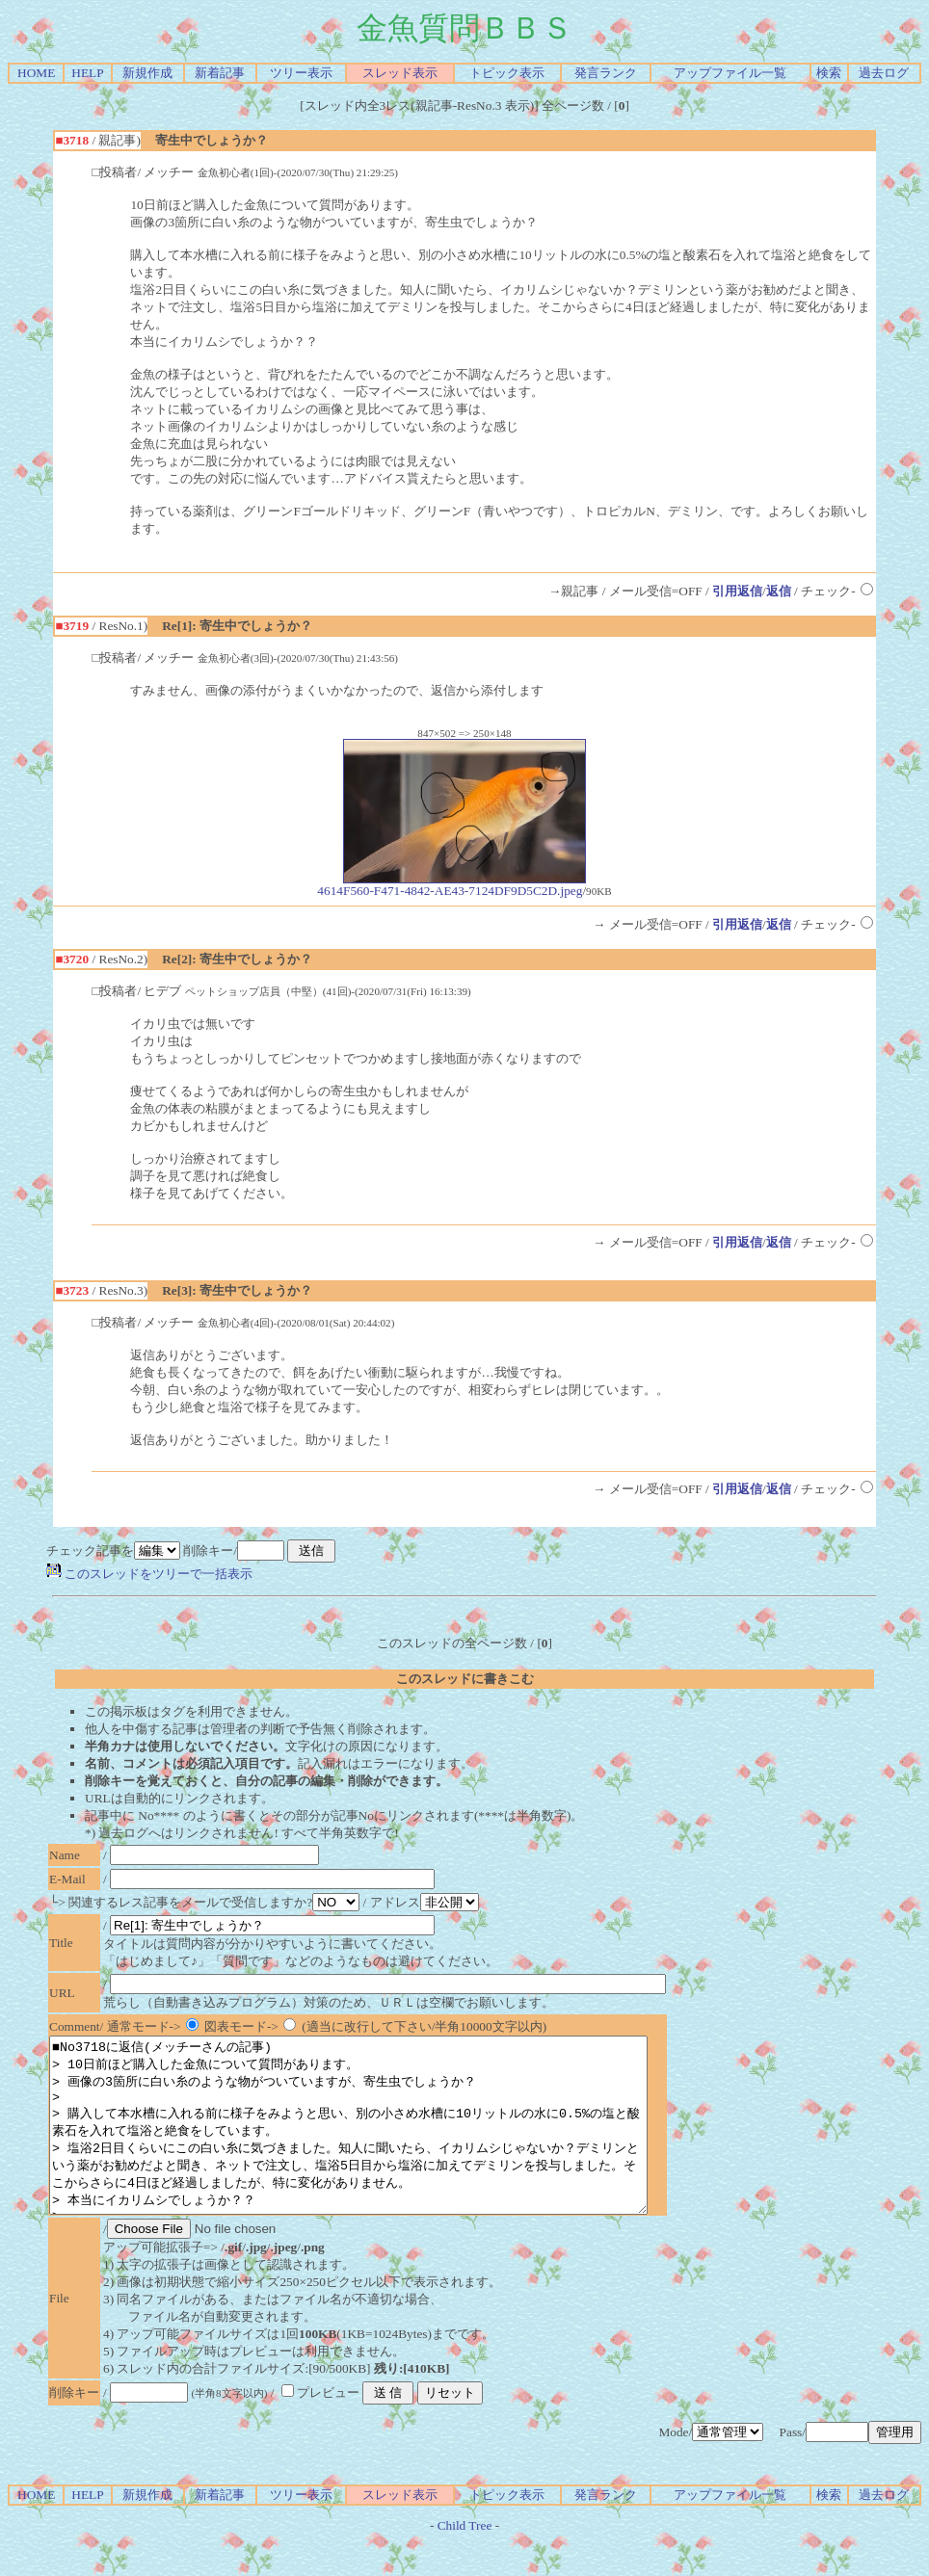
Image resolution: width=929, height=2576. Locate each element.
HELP (87, 73)
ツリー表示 (301, 73)
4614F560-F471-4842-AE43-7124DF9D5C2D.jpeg (451, 885)
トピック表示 (506, 73)
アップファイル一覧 (730, 73)
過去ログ (884, 73)
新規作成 (147, 73)
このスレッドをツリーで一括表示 (149, 1573)
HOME (36, 73)
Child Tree (465, 2560)
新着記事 (220, 73)
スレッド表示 (400, 73)
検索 (828, 73)
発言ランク (605, 73)
